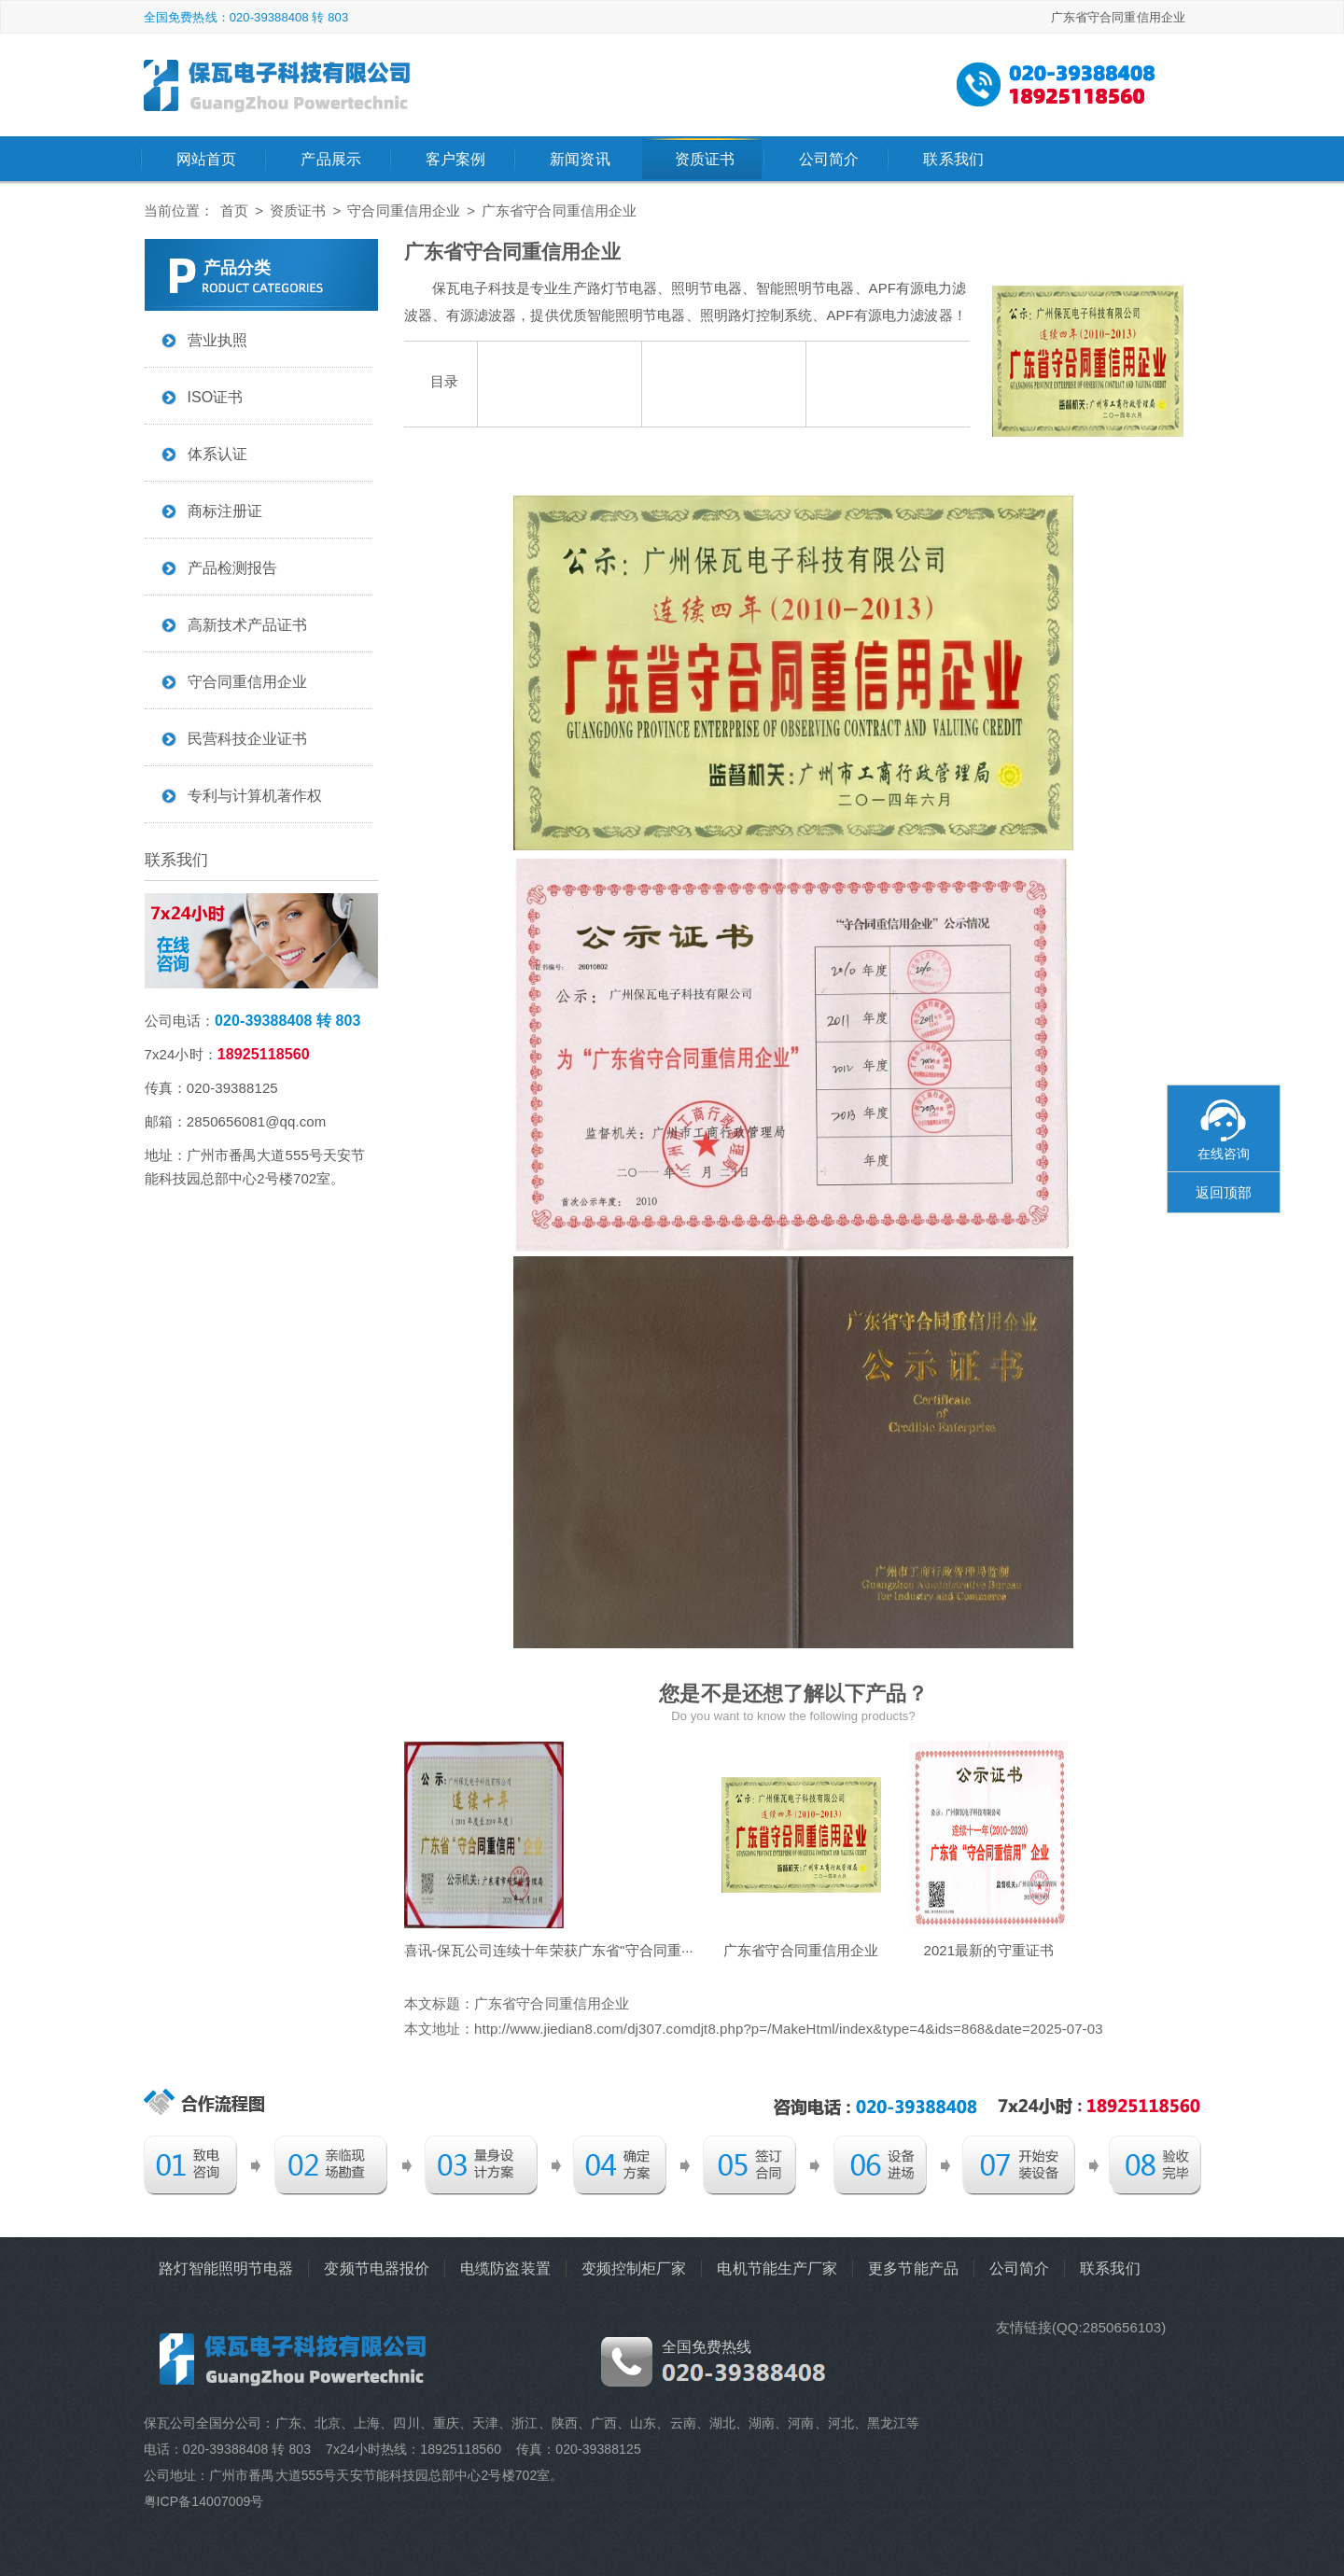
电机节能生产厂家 (777, 2268)
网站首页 (206, 159)
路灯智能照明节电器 (226, 2268)
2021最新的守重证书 (988, 1950)
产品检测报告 (233, 568)
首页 (234, 210)
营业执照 (217, 340)
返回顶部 (1224, 1192)
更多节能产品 (913, 2268)
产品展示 (330, 159)
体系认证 (217, 454)
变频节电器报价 (376, 2268)
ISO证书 (216, 397)
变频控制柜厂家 (634, 2268)
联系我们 (953, 159)
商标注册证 (225, 511)
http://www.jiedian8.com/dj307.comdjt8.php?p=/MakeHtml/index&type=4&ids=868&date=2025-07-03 (788, 2029)
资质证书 (705, 159)
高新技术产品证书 (248, 625)
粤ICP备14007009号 (204, 2501)
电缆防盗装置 (505, 2268)
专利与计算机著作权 (255, 796)
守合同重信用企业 (403, 210)
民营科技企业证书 (248, 739)
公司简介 (829, 159)
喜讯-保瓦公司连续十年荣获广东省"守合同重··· (548, 1950)
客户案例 (455, 159)
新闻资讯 (579, 159)
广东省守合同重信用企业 (800, 1950)
